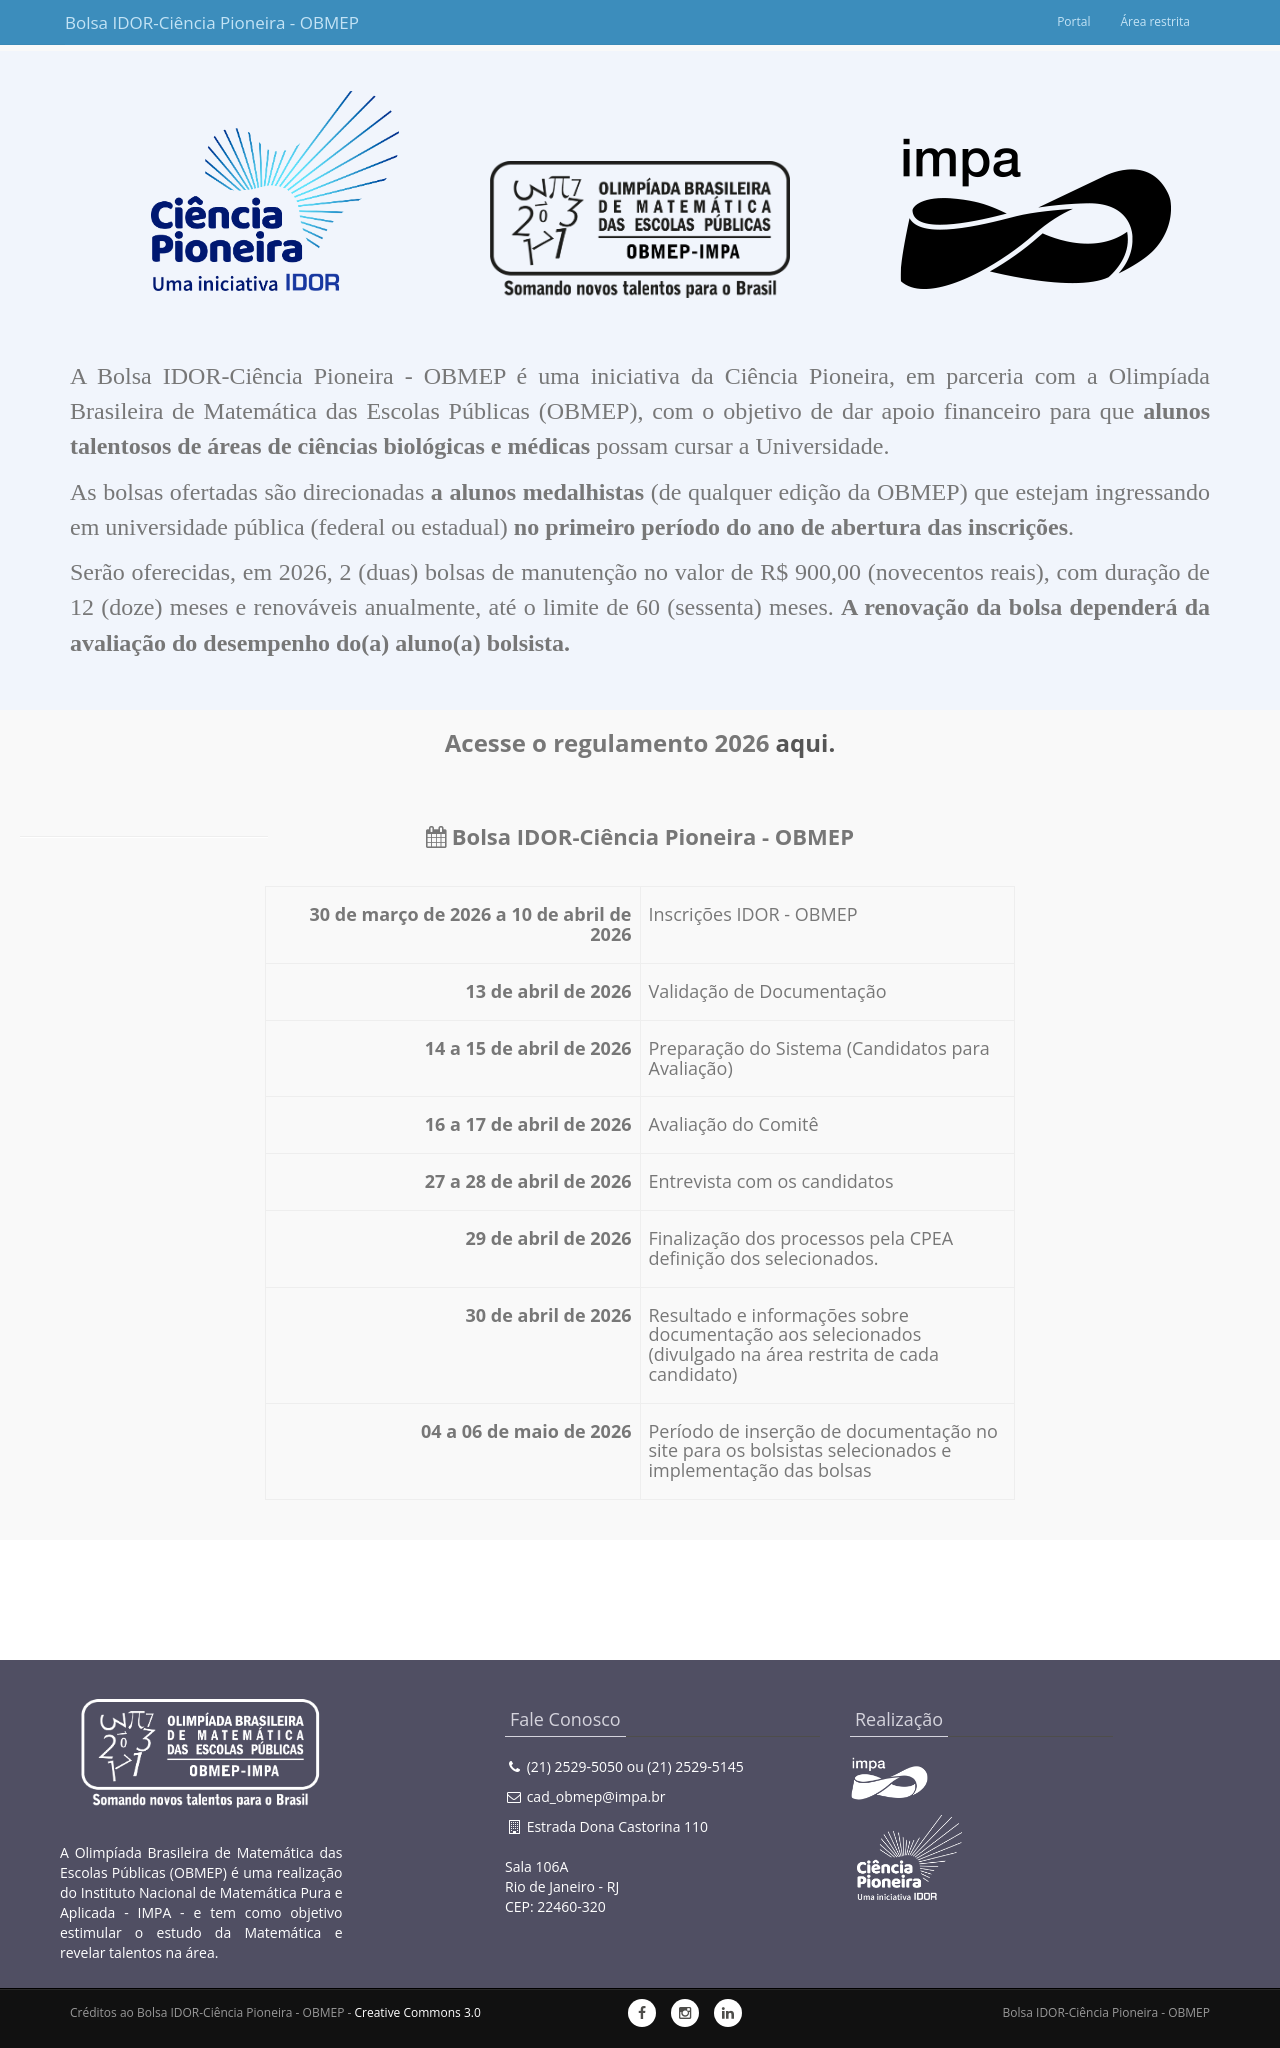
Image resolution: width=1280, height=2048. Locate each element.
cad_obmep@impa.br (596, 1796)
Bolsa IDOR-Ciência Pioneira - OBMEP (162, 22)
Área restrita (1155, 21)
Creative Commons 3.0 (417, 2012)
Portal (1073, 21)
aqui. (806, 742)
